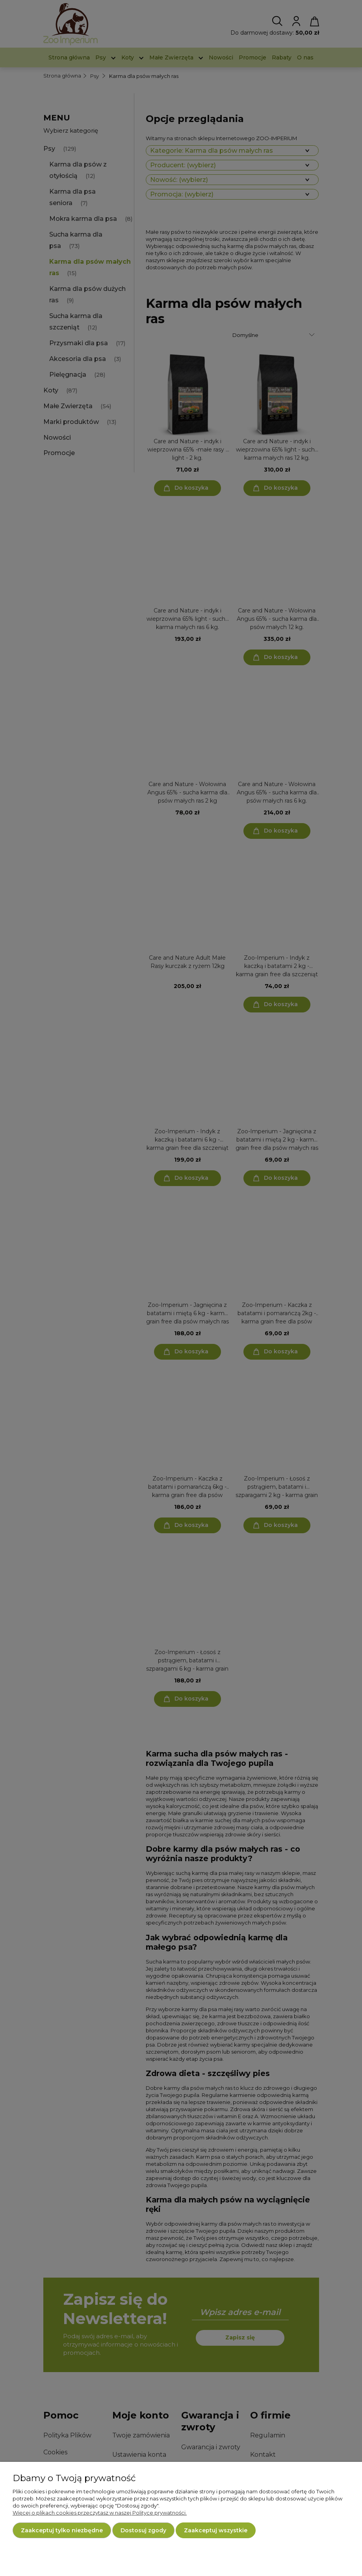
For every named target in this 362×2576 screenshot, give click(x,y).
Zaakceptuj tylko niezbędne (62, 2530)
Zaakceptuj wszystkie (215, 2530)
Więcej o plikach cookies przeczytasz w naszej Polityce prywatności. (100, 2512)
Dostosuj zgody (143, 2530)
